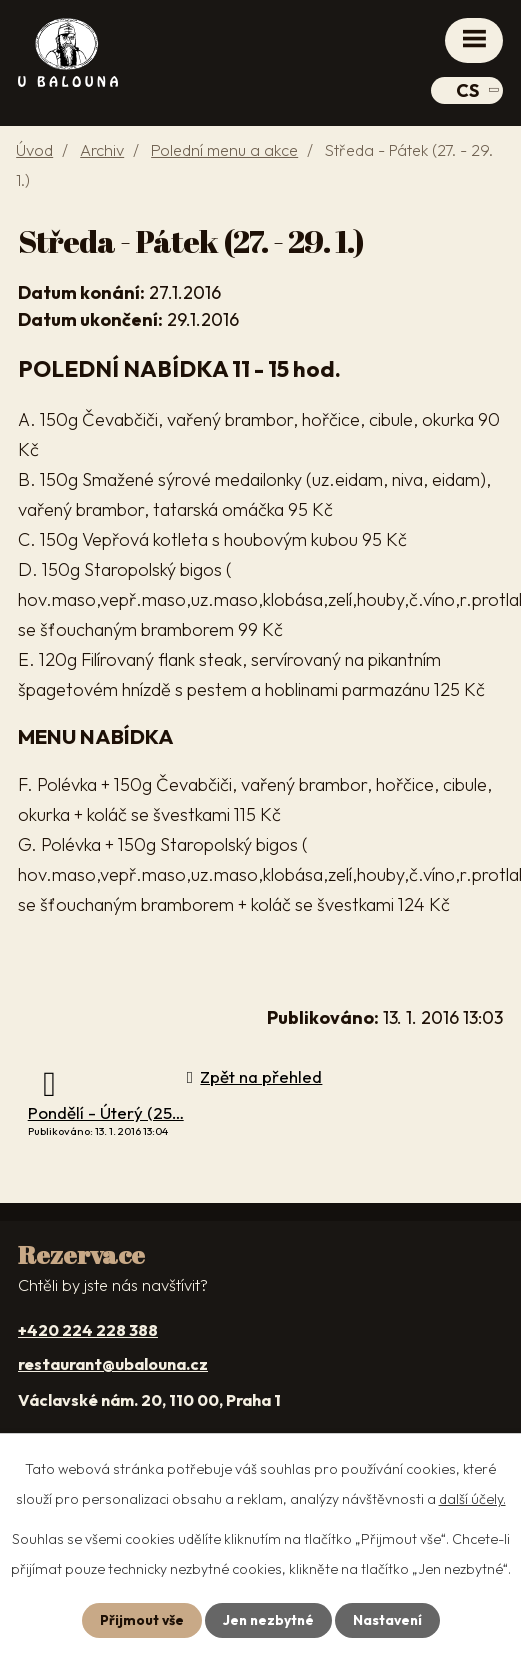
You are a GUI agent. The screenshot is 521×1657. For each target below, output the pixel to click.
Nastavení (389, 1620)
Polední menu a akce (224, 150)
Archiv (102, 150)
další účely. (472, 1499)
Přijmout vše (139, 1620)
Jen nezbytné (268, 1620)
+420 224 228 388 (88, 1330)
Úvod (34, 150)
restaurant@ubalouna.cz (113, 1364)
